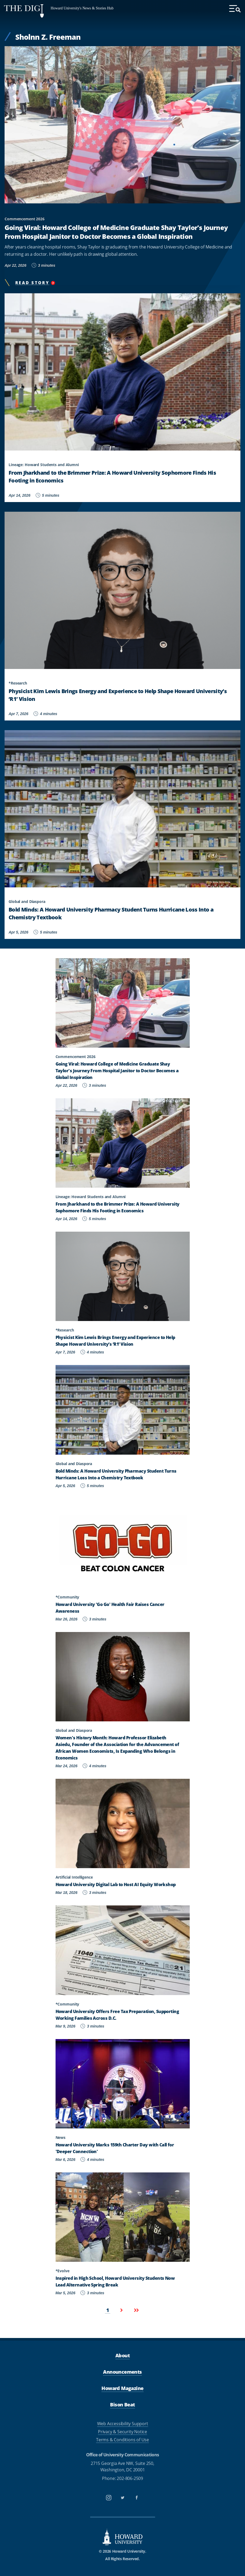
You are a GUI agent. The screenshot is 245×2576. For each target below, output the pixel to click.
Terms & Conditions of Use (122, 2440)
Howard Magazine (122, 2388)
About (122, 2355)
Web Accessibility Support (122, 2424)
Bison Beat (122, 2404)
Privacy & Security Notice (122, 2432)
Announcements (122, 2372)
